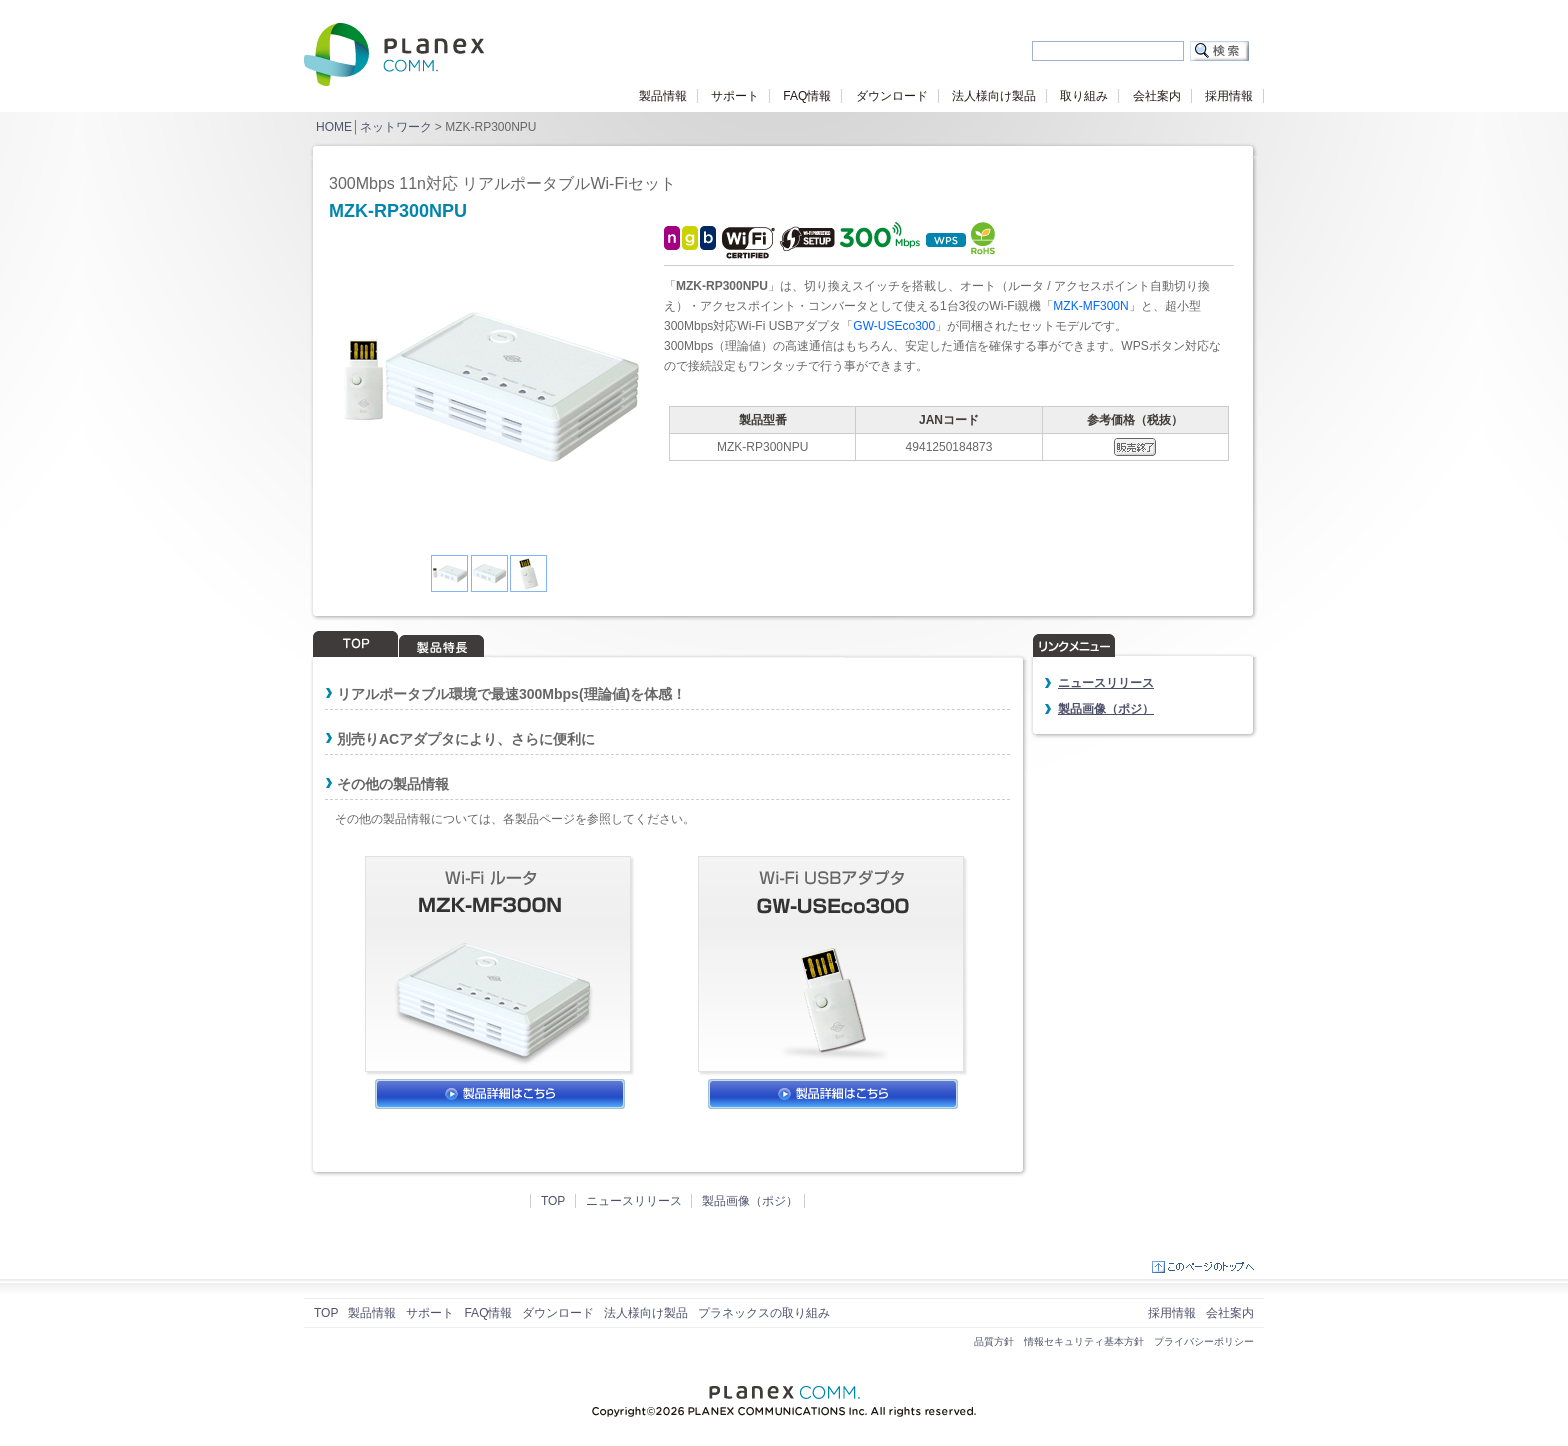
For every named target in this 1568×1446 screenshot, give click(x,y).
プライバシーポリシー (1204, 1341)
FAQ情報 (807, 96)
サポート (735, 96)
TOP (356, 644)
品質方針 (994, 1341)
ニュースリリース (634, 1201)
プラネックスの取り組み (764, 1313)
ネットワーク (396, 127)
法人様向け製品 (994, 96)
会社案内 (1157, 96)
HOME (334, 127)
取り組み (1084, 96)
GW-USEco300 (894, 326)
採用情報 (1229, 96)
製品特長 (442, 644)
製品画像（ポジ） (750, 1201)
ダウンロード (892, 96)
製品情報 (663, 96)
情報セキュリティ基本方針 (1084, 1341)
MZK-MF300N (1090, 306)
